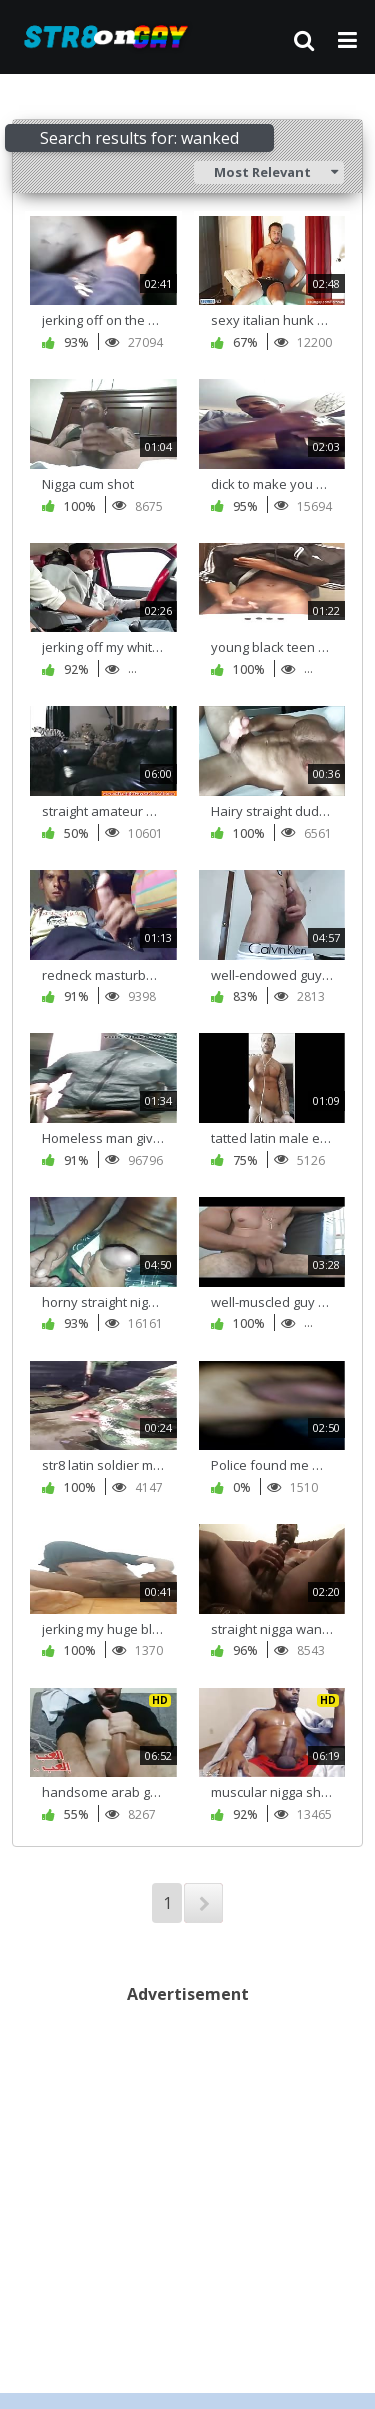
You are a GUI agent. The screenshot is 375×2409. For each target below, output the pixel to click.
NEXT (203, 1903)
